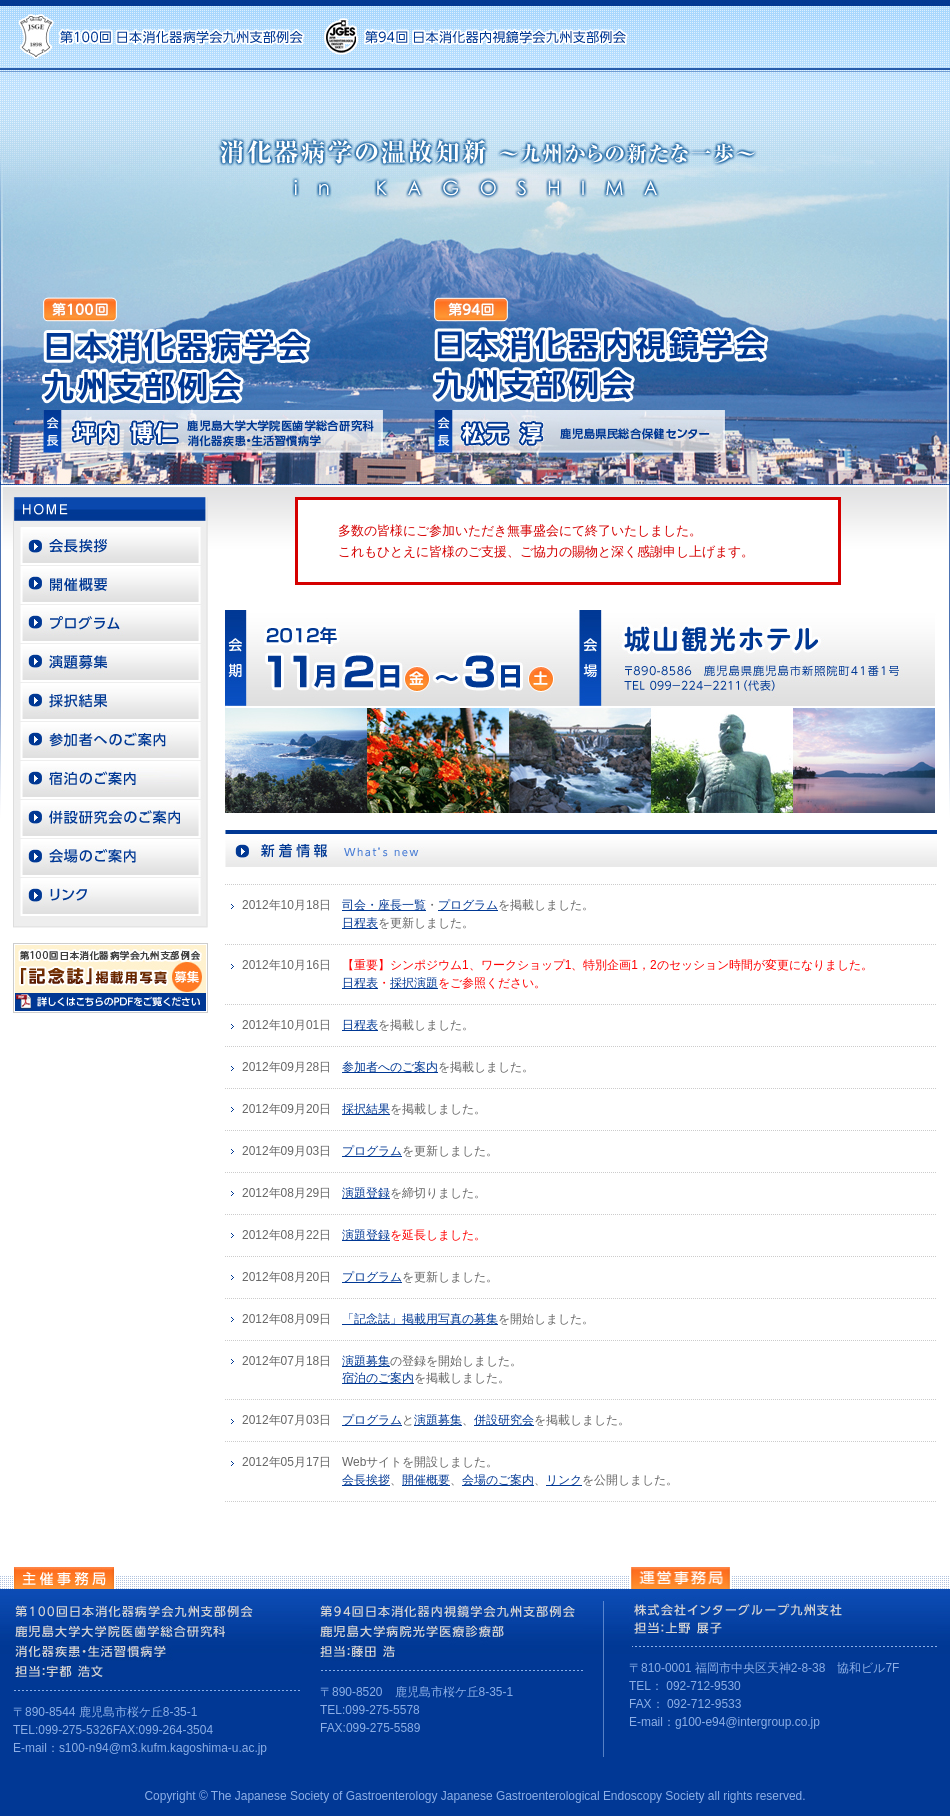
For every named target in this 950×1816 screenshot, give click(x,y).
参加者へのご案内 (390, 1067)
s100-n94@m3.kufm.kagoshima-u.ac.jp (163, 1748)
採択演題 (414, 983)
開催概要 (426, 1480)
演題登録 (366, 1193)
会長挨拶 (366, 1480)
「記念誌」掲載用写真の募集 (420, 1319)
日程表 (360, 923)
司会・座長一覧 (384, 905)
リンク (564, 1480)
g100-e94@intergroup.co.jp (747, 1722)
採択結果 (366, 1109)
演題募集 (366, 1361)
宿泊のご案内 (378, 1378)
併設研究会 (504, 1420)
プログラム (468, 905)
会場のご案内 (498, 1480)
